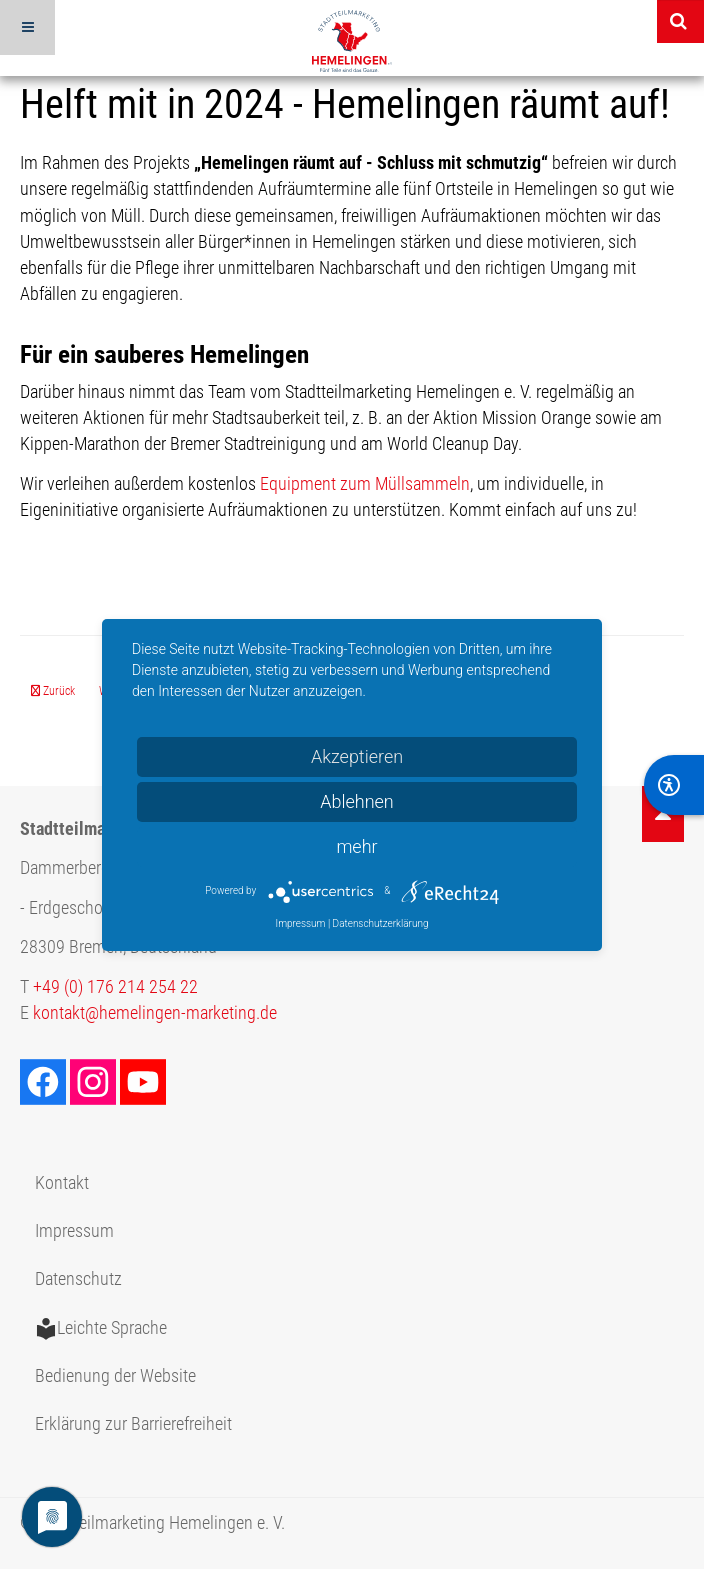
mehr (356, 846)
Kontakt (62, 1183)
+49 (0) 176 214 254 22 (115, 987)
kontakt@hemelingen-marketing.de (155, 1013)
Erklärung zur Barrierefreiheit (133, 1424)
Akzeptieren (357, 756)
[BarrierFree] (674, 785)
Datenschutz (78, 1279)
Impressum (74, 1231)
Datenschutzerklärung (381, 923)
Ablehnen (357, 801)
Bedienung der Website (115, 1376)
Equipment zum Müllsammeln (365, 484)
